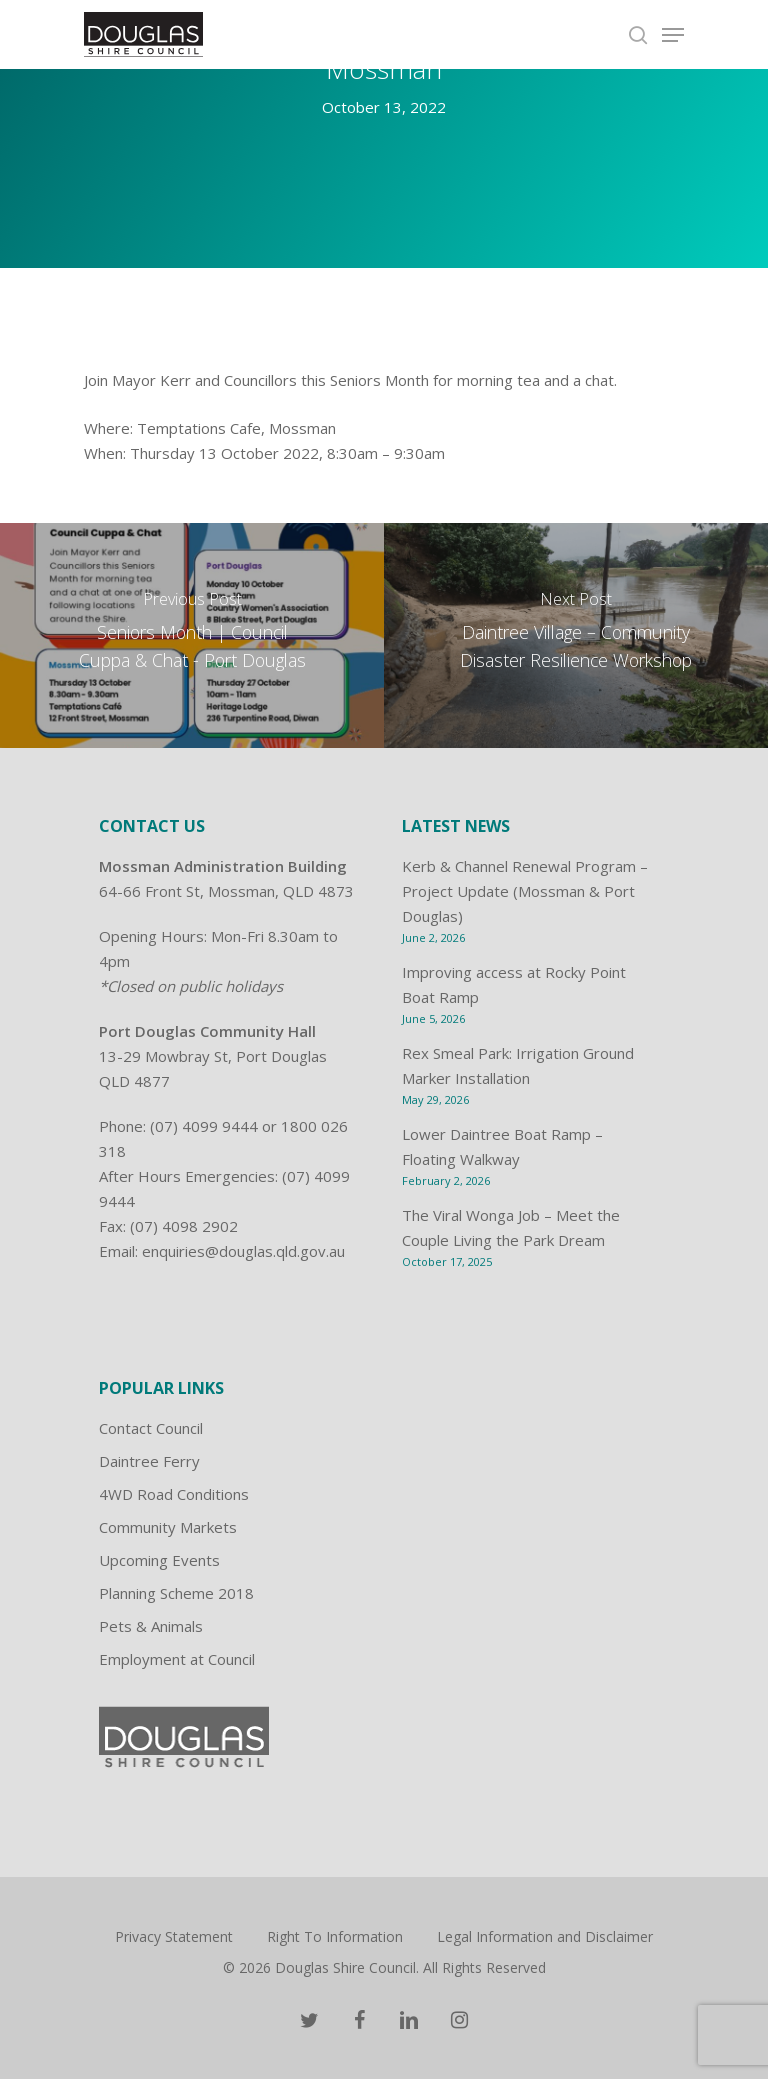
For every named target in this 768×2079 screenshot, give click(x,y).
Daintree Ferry (149, 1461)
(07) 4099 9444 (204, 1126)
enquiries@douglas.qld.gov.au (243, 1251)
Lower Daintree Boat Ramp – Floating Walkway (502, 1146)
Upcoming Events (159, 1560)
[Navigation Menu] (673, 35)
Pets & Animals (151, 1626)
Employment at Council (177, 1659)
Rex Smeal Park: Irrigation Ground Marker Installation (518, 1065)
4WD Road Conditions (174, 1494)
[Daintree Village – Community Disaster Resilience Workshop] (576, 635)
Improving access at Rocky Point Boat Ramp (514, 984)
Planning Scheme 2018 (176, 1593)
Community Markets (168, 1527)
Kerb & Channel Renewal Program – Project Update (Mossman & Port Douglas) (525, 891)
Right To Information (335, 1936)
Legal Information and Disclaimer (545, 1936)
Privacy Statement (174, 1936)
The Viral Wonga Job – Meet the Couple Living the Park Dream (511, 1227)
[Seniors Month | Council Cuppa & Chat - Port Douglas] (192, 635)
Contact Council (151, 1428)
